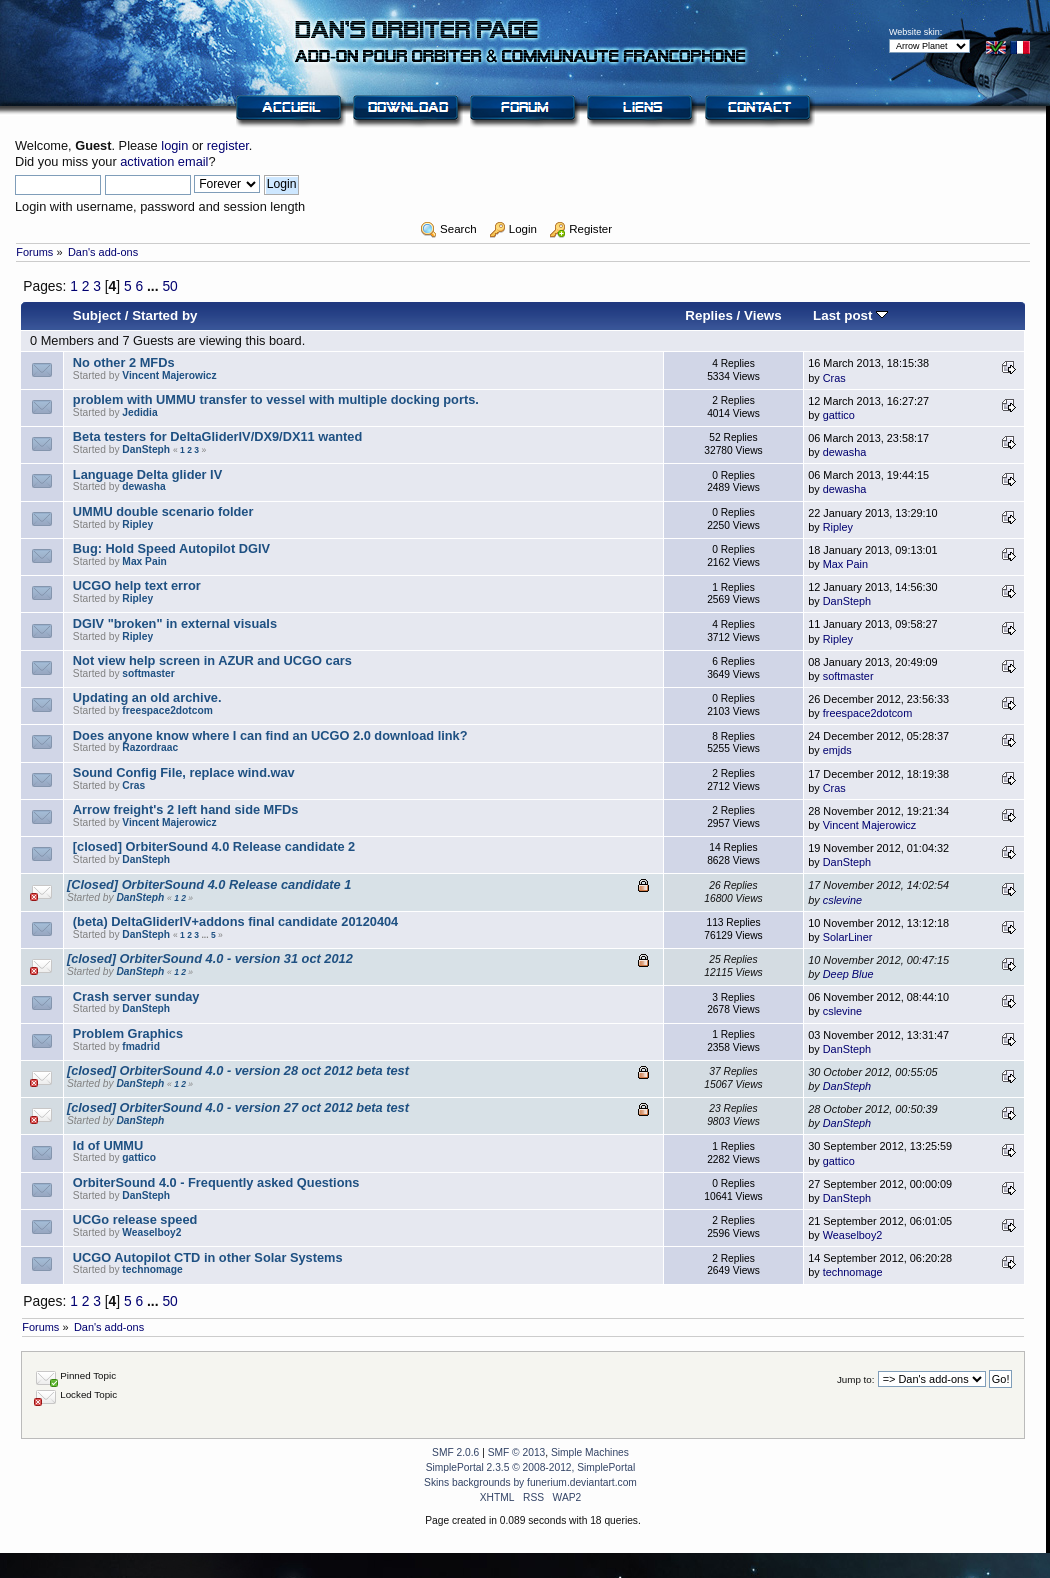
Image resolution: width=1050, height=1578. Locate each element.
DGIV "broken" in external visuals (175, 623)
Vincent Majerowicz (169, 375)
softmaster (148, 673)
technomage (152, 1269)
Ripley (137, 524)
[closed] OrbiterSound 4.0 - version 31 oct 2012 (210, 958)
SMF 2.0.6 (455, 1452)
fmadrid (141, 1046)
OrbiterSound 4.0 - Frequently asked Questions (216, 1182)
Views (763, 315)
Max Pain (144, 561)
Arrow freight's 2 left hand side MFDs (186, 809)
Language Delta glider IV (147, 474)
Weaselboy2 (151, 1232)
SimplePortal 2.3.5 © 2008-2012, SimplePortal (531, 1467)
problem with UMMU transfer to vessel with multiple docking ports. (276, 399)
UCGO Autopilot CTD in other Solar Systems (208, 1257)
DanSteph (146, 449)
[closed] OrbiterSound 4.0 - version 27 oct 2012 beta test (238, 1107)
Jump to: (856, 1379)
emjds (837, 750)
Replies (709, 315)
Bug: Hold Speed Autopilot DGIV (171, 548)
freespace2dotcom (167, 710)
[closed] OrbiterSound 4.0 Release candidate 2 (214, 846)
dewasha (845, 452)
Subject (97, 315)
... (154, 286)
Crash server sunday (136, 996)
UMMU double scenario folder (163, 511)
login (174, 145)
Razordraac (150, 747)
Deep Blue (848, 974)
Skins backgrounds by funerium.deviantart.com (530, 1482)
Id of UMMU (108, 1145)
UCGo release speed (135, 1219)
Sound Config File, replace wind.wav (184, 772)
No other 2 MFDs (124, 362)
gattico (839, 415)
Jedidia (139, 412)
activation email (164, 161)
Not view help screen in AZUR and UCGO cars (212, 660)
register (228, 145)
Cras (834, 378)
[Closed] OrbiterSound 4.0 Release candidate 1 (209, 884)
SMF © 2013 (517, 1452)
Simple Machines (590, 1452)
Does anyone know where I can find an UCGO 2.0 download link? (270, 735)
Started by (164, 315)
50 (169, 286)
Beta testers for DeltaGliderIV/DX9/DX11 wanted (217, 436)
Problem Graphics (128, 1033)
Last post (850, 315)
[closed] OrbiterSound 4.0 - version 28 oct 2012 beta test (238, 1070)
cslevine (842, 900)
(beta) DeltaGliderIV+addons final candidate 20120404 (235, 921)
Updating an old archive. (147, 697)
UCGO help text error (137, 585)
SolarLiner (848, 937)
